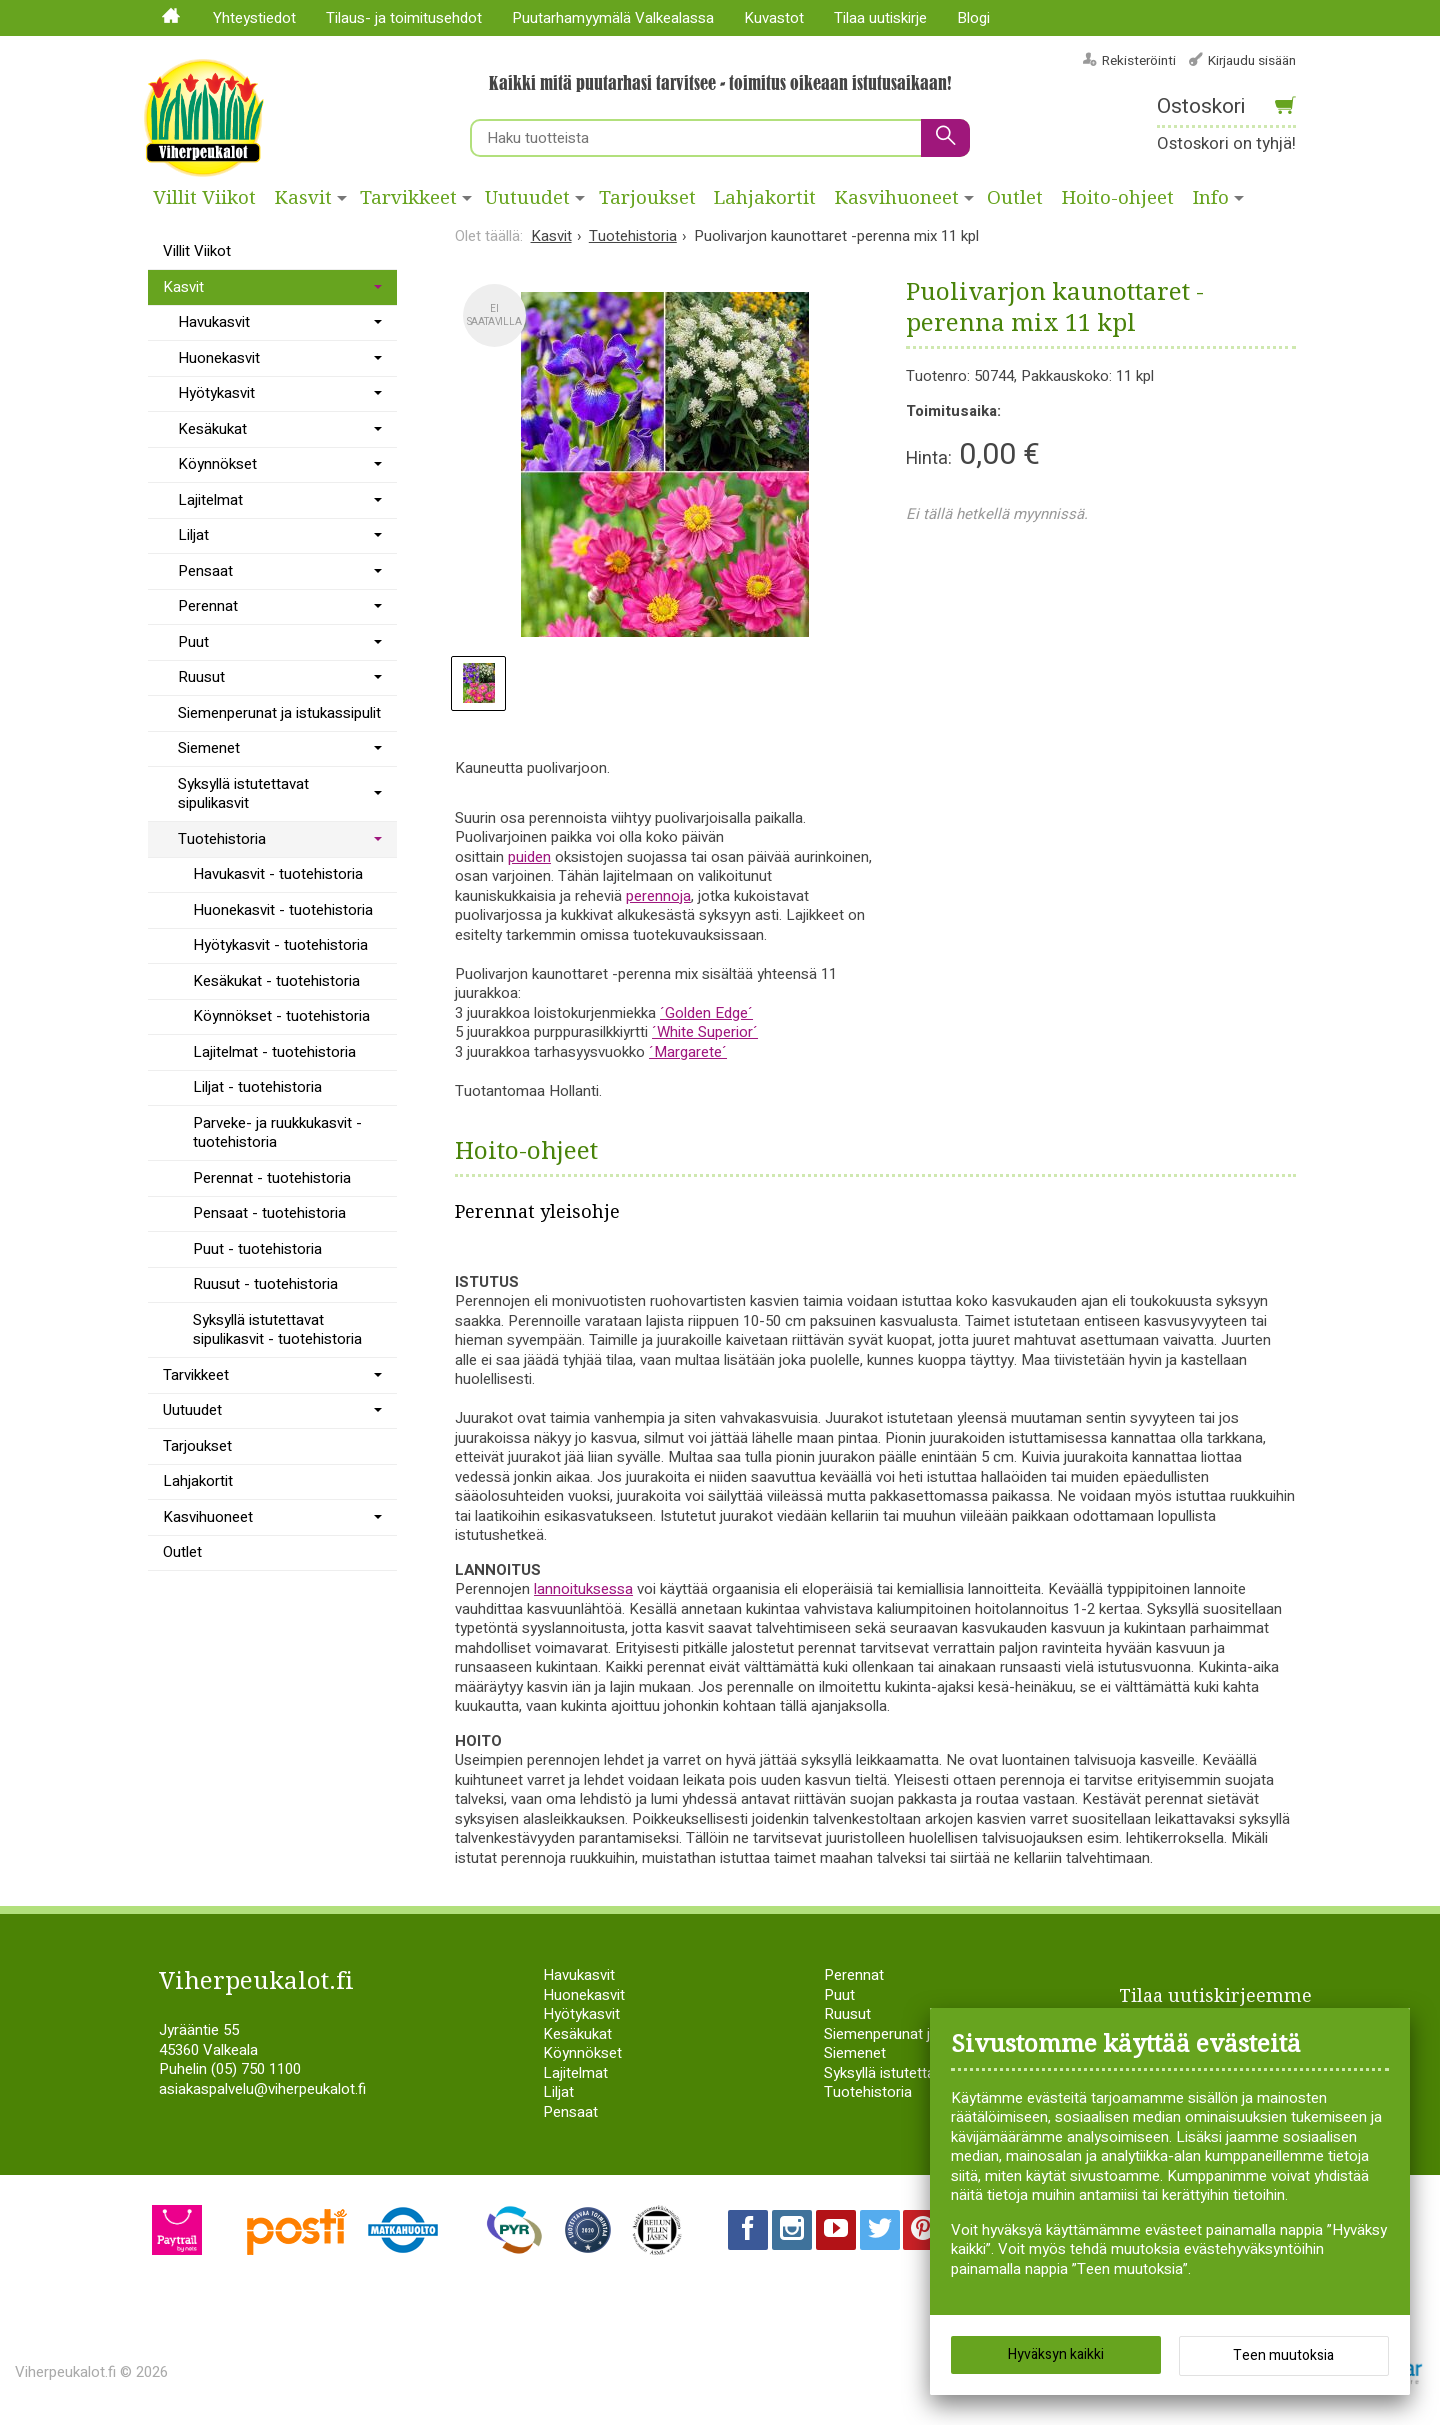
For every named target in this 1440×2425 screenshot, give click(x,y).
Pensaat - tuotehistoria (269, 1213)
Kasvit (303, 198)
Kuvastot (774, 18)
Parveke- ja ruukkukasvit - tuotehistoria (277, 1133)
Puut (193, 642)
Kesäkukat (212, 429)
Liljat (193, 535)
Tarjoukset (647, 198)
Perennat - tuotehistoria (272, 1178)
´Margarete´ (688, 1052)
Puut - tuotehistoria (257, 1249)
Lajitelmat (210, 500)
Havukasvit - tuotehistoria (278, 874)
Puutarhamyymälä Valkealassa (613, 18)
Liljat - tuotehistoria (257, 1087)
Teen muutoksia (1283, 2355)
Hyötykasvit (216, 393)
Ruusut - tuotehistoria (265, 1284)
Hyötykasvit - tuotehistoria (280, 945)
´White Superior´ (705, 1032)
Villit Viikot (204, 198)
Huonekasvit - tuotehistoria (283, 910)
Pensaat (205, 571)
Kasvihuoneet (897, 198)
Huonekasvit (219, 358)
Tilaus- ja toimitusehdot (404, 18)
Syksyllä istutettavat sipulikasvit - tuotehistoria (277, 1330)
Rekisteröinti (1139, 60)
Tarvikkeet (408, 198)
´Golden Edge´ (706, 1013)
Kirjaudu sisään (1252, 60)
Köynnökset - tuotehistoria (281, 1016)
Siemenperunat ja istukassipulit (279, 713)
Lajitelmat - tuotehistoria (274, 1052)
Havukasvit (214, 322)
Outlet (1015, 198)
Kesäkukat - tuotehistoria (276, 981)
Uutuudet (527, 198)
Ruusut (201, 677)
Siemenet (209, 748)
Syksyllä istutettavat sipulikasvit (243, 794)
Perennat (208, 606)
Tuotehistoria (222, 839)
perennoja (658, 896)
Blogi (973, 18)
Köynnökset (217, 464)
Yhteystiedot (254, 18)
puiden (529, 857)
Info (1211, 198)
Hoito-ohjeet (1118, 198)
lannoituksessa (583, 1589)
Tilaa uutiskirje (880, 18)
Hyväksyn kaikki (1056, 2354)
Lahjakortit (765, 198)
